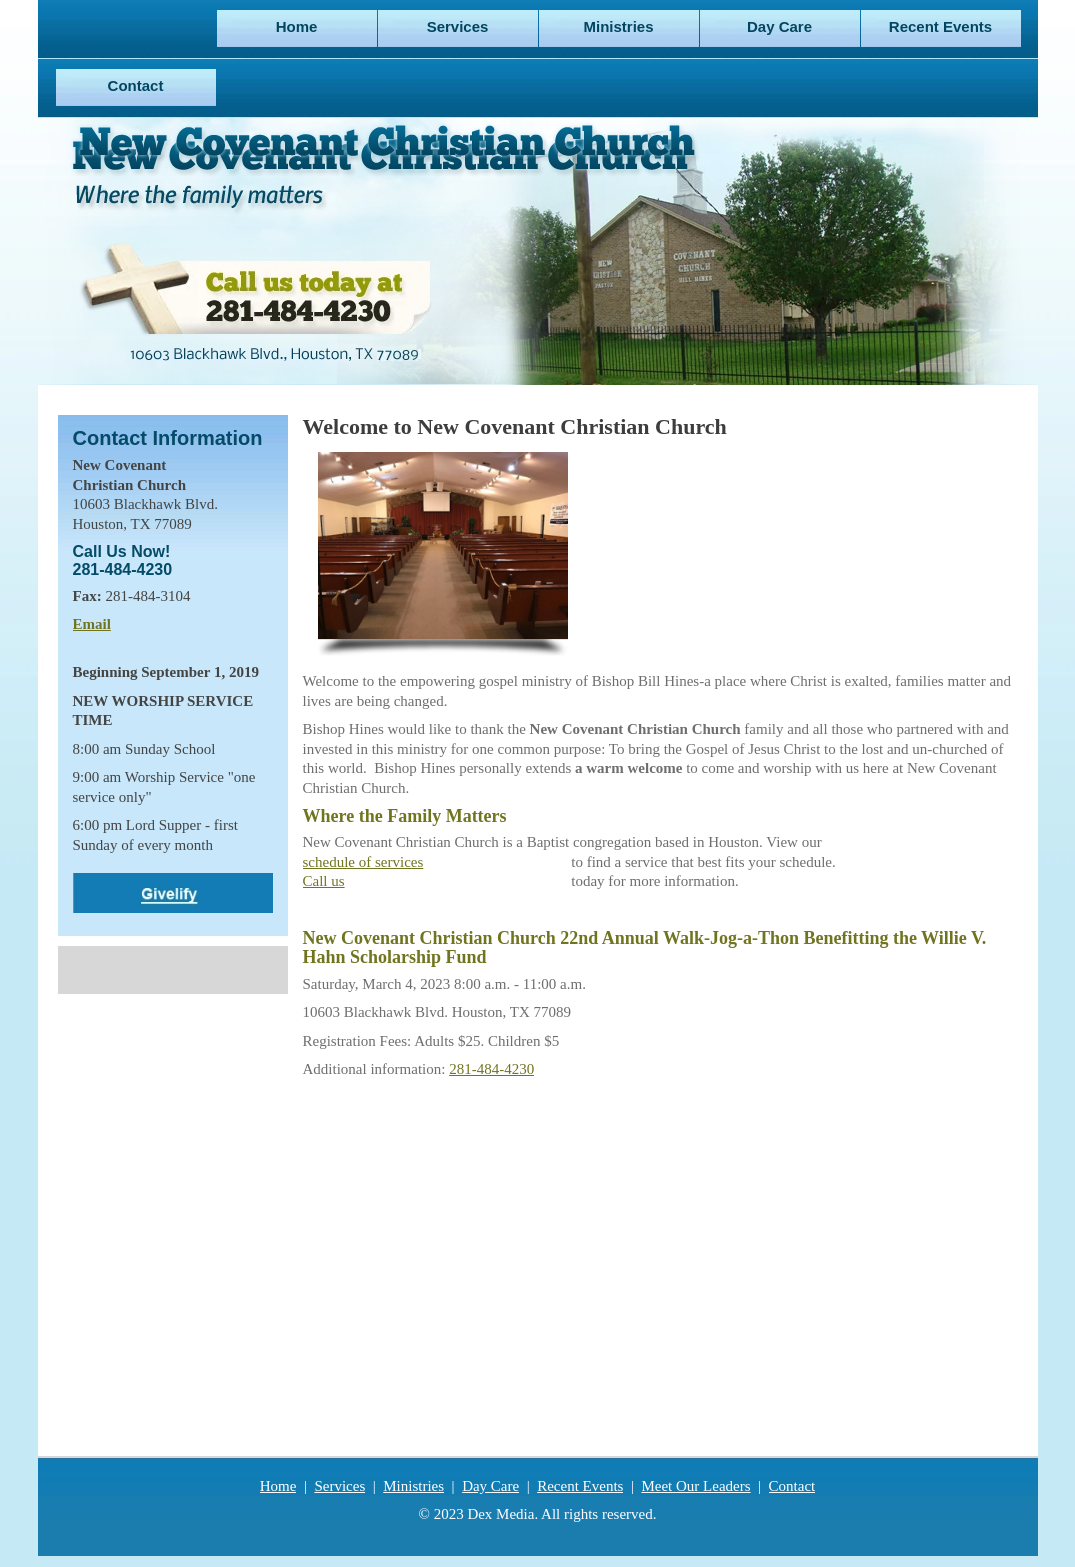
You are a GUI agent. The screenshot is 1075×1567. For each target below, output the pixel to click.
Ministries (413, 1486)
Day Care (490, 1486)
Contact (792, 1486)
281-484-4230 (491, 1069)
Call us (324, 881)
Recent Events (580, 1486)
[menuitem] (297, 28)
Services (339, 1486)
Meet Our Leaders (695, 1486)
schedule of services (363, 862)
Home (278, 1486)
